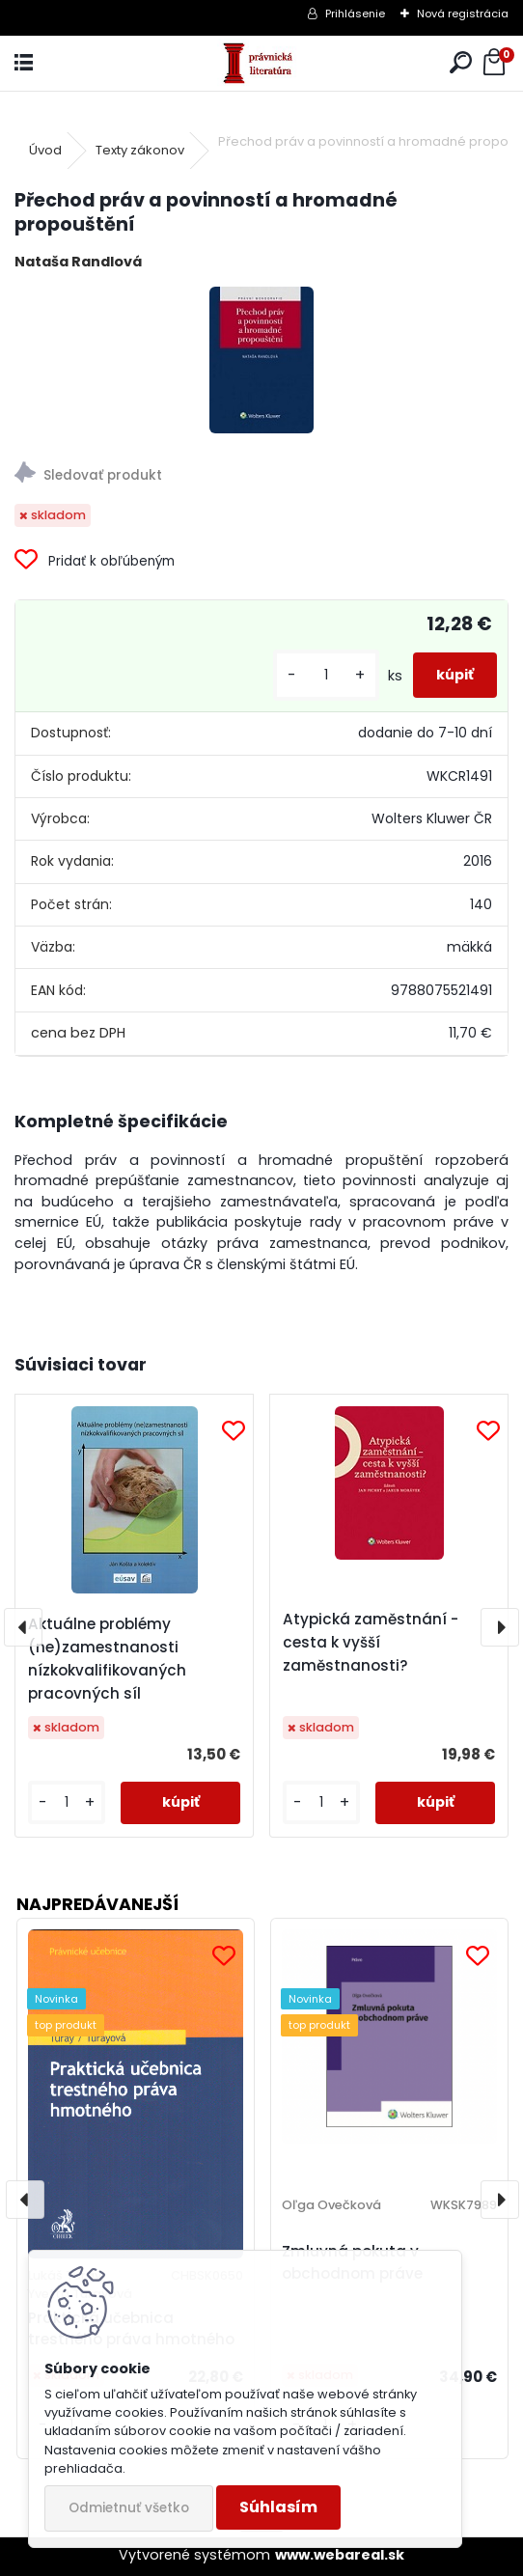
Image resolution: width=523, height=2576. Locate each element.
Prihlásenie (355, 13)
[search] (461, 63)
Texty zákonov (140, 150)
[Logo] (261, 63)
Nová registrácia (463, 13)
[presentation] (23, 1627)
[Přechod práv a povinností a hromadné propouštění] (261, 360)
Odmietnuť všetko (129, 2508)
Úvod (45, 150)
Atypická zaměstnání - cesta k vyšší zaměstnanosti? (370, 1642)
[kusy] (326, 675)
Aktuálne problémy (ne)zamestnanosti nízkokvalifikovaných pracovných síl (107, 1658)
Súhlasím (278, 2507)
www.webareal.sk (339, 2554)
